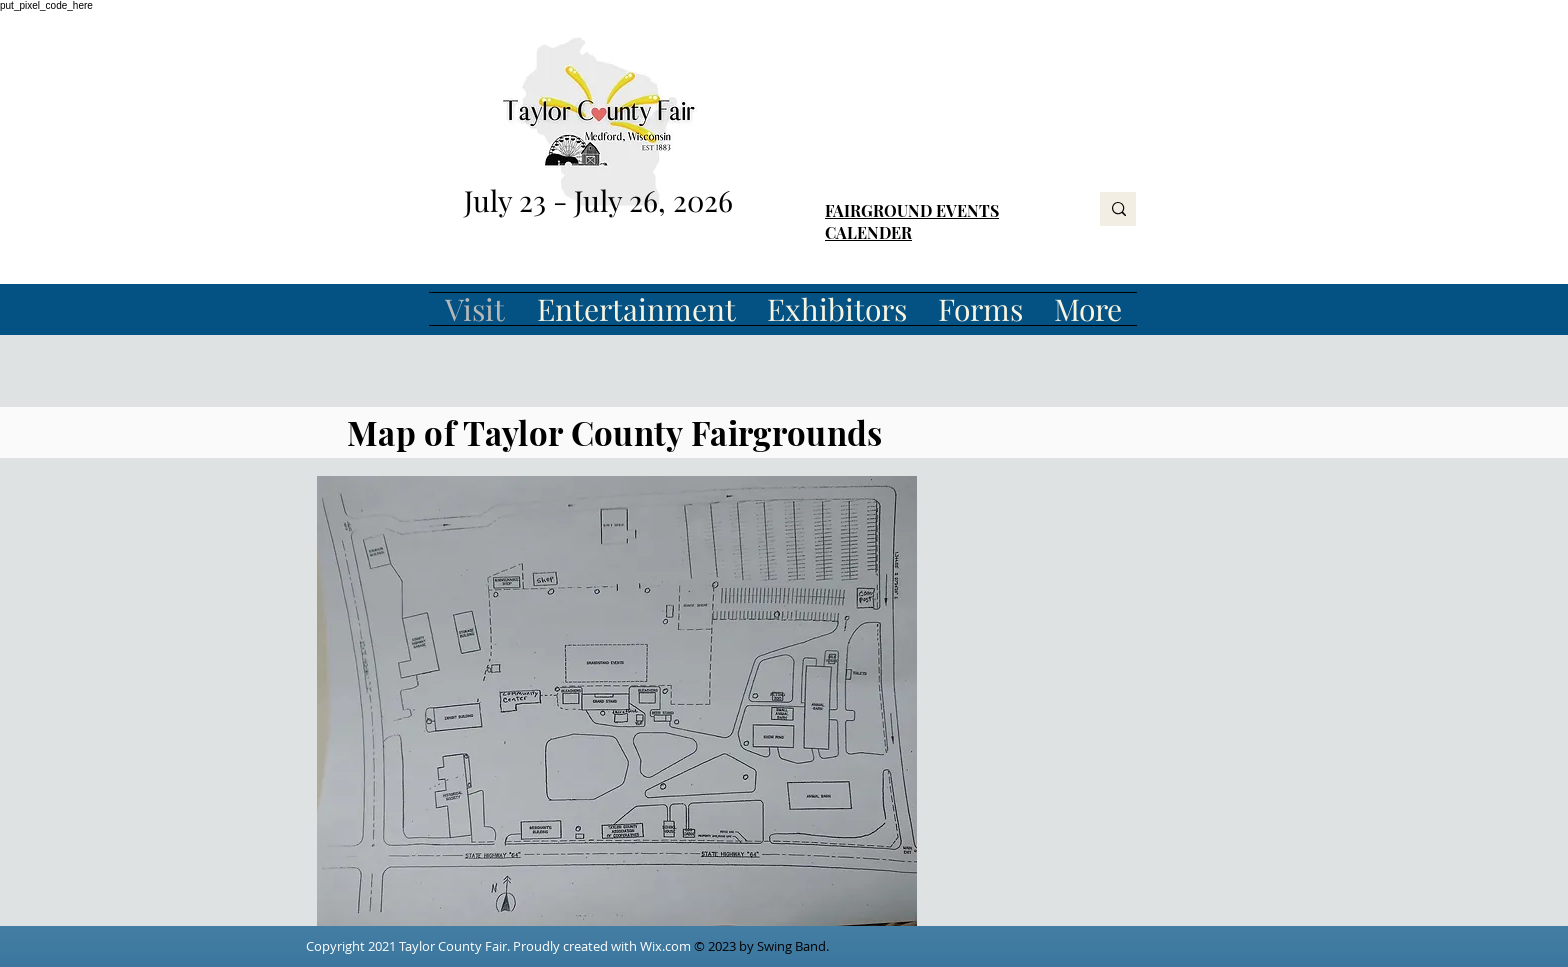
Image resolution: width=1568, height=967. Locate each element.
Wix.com (665, 946)
